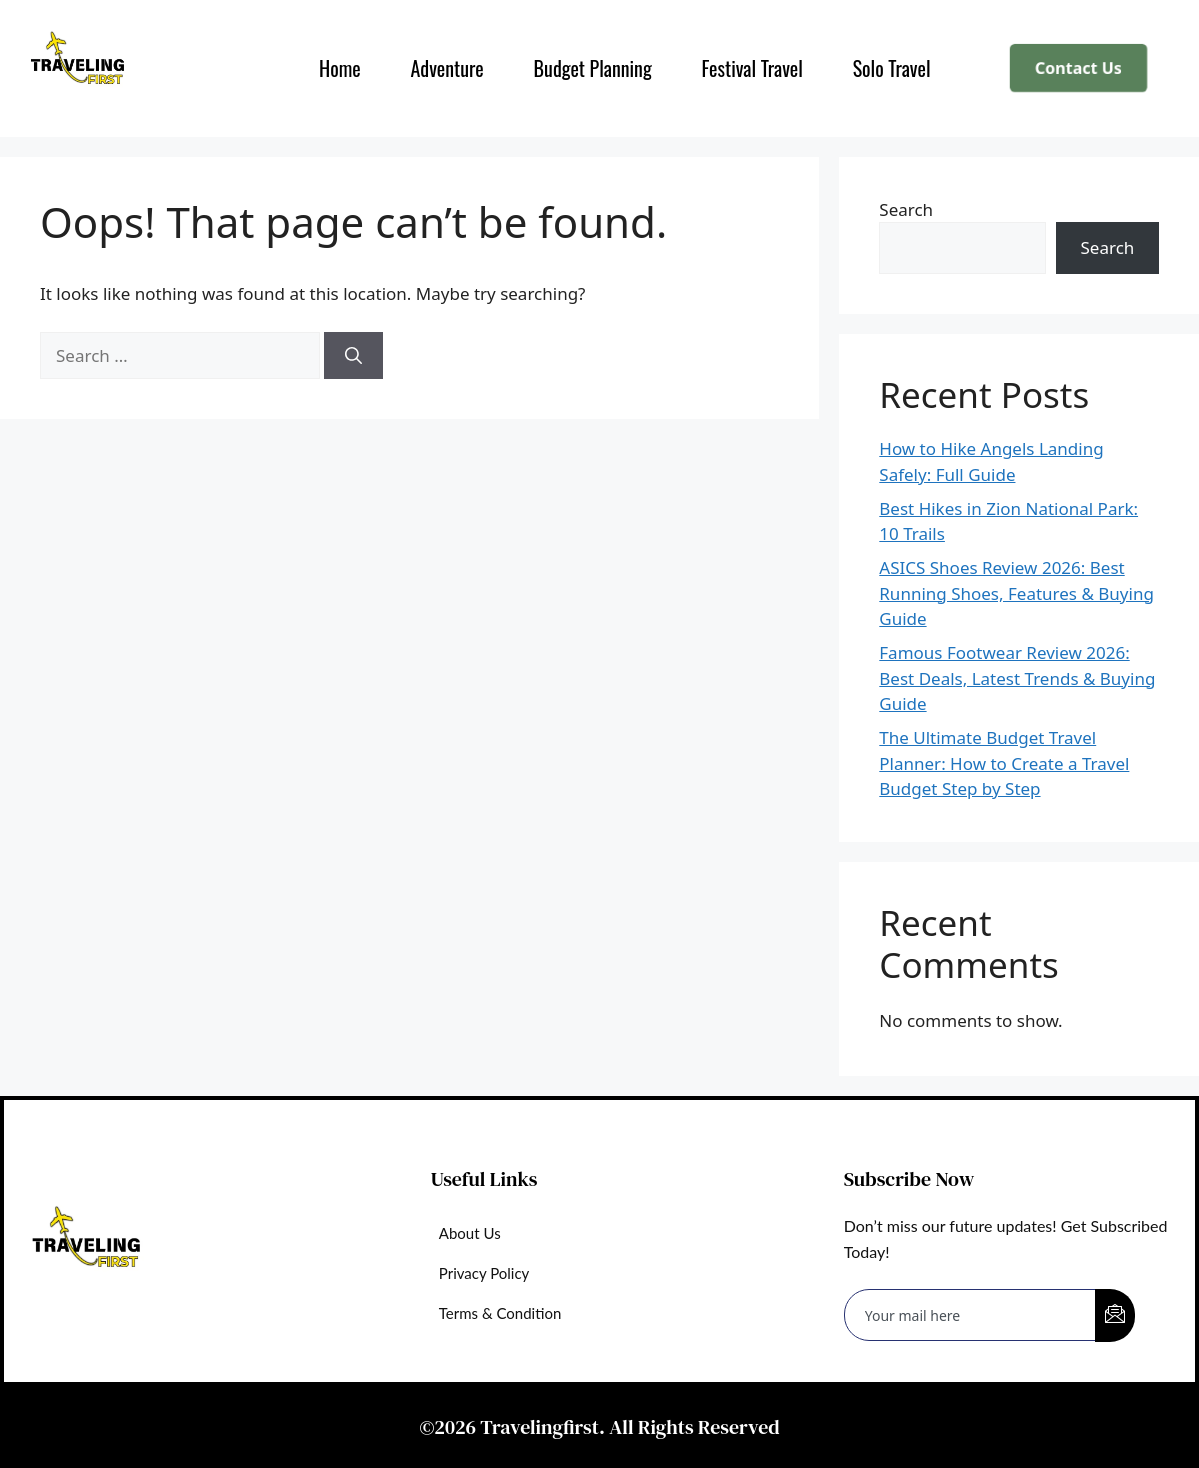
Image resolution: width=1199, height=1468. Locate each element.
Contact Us (1079, 68)
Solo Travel (891, 68)
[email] (970, 1315)
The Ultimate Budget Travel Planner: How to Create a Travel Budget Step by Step (1004, 763)
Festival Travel (751, 68)
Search (906, 209)
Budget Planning (592, 68)
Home (339, 68)
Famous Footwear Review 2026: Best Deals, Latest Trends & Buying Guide (1017, 678)
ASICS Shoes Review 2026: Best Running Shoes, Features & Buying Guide (1016, 593)
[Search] (353, 356)
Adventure (446, 68)
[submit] (1115, 1315)
